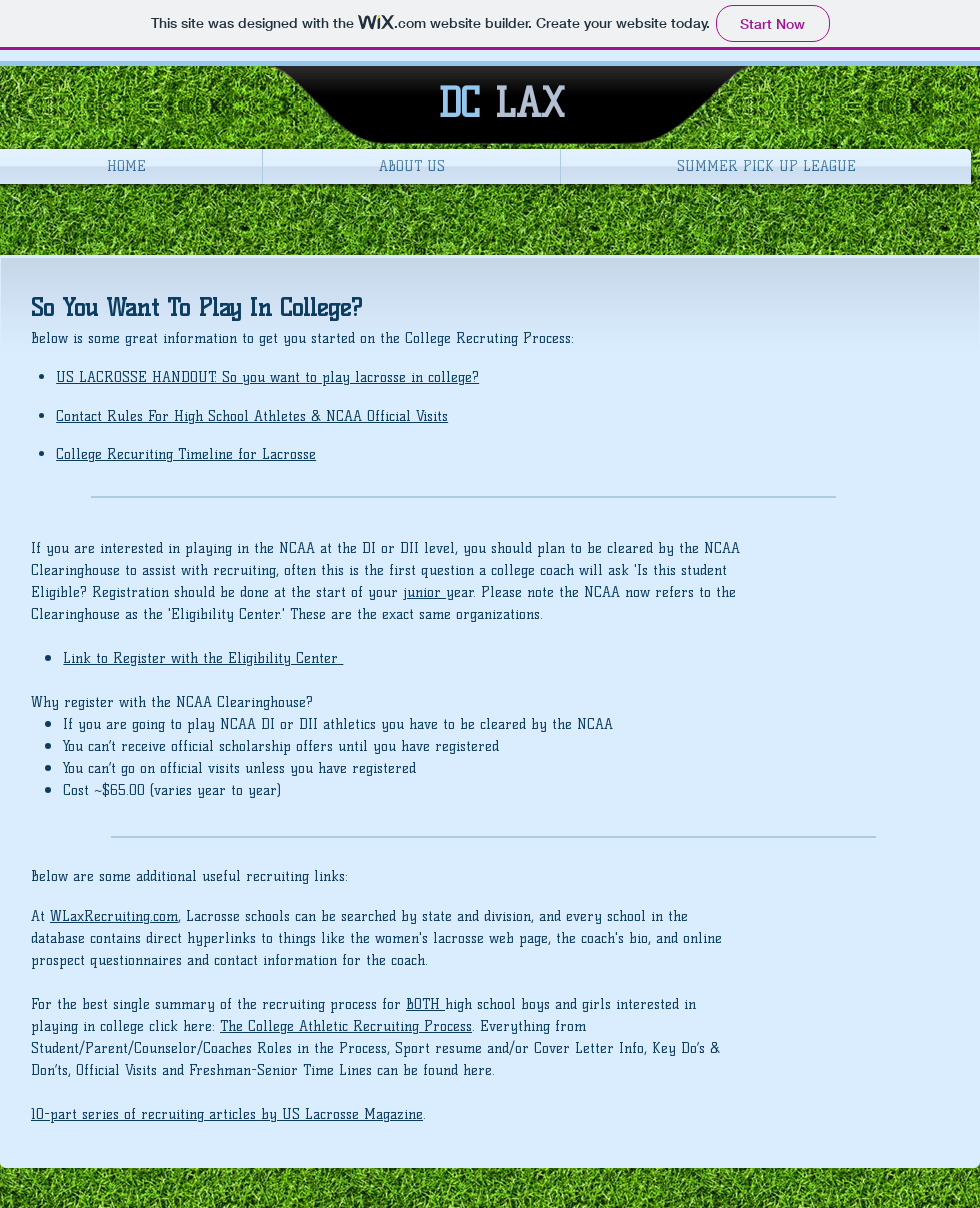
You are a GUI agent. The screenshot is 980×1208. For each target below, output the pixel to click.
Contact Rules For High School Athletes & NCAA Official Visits (252, 416)
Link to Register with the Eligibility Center (203, 658)
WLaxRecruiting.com (114, 916)
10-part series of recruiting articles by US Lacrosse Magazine (227, 1114)
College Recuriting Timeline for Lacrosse (186, 454)
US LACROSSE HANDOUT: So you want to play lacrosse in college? (267, 377)
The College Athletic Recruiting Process (346, 1026)
